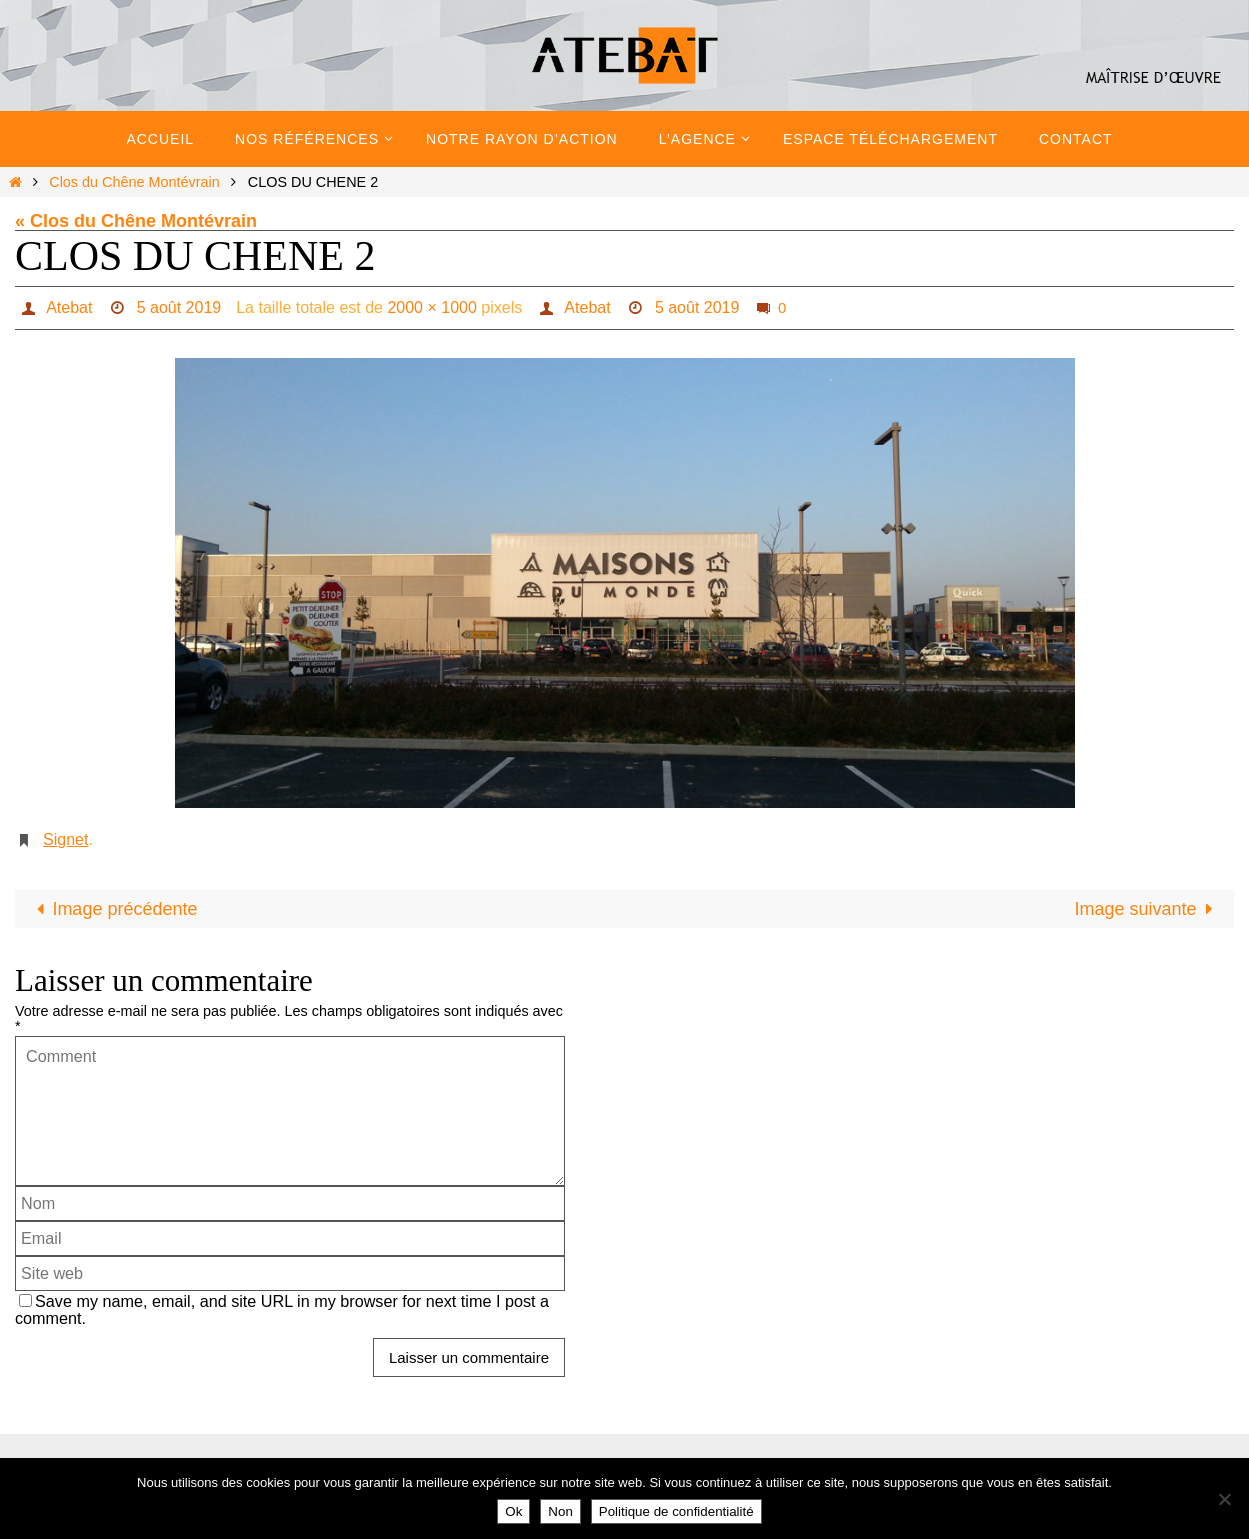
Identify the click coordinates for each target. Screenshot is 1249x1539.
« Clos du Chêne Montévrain (136, 221)
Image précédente (112, 909)
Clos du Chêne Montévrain (134, 182)
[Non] (1224, 1499)
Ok (513, 1511)
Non (560, 1511)
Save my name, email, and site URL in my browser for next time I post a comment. (282, 1309)
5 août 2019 (179, 307)
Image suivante (1148, 909)
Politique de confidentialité (676, 1511)
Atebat (69, 307)
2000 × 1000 (431, 307)
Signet (65, 839)
